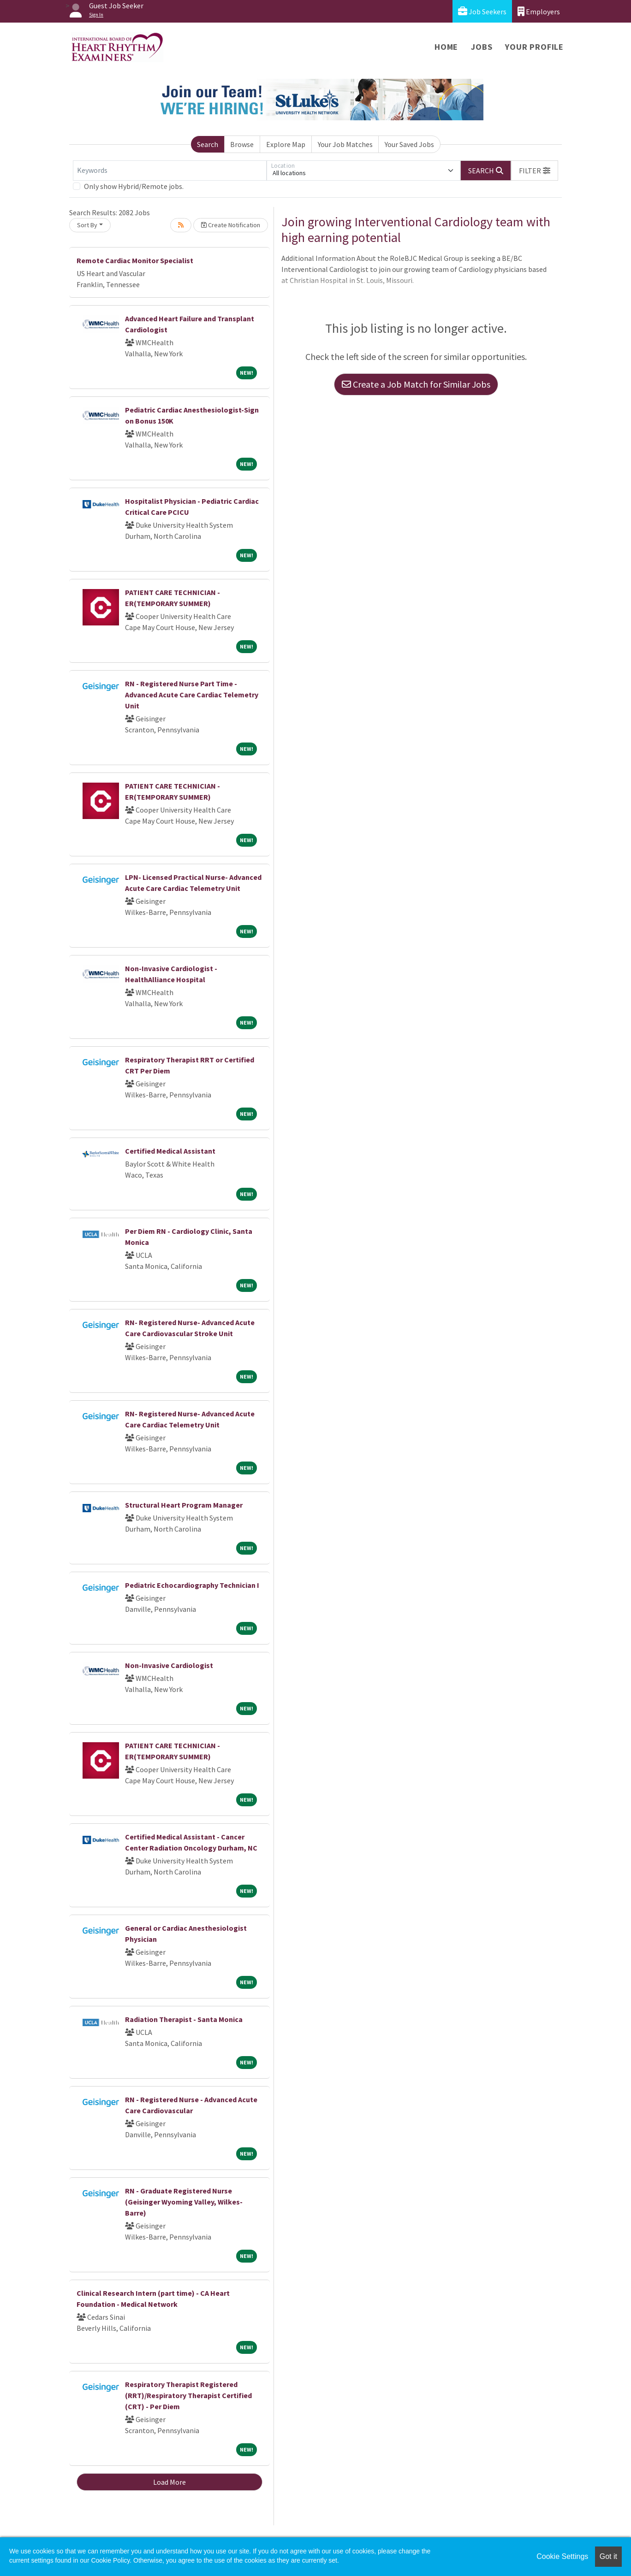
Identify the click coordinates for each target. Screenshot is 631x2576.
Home (446, 46)
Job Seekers (482, 11)
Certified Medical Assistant (170, 1150)
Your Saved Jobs (409, 144)
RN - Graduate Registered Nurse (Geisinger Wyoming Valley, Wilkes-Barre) (184, 2201)
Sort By (87, 225)
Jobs (481, 46)
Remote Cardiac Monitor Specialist (135, 260)
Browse (242, 144)
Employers (539, 11)
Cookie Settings (562, 2556)
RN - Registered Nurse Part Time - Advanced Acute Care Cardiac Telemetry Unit (191, 694)
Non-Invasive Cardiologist (169, 1665)
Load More (169, 2482)
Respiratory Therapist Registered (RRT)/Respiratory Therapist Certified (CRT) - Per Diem (188, 2395)
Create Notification (230, 225)
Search (207, 144)
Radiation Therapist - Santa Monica (184, 2019)
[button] (534, 170)
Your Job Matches (345, 144)
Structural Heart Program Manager (184, 1504)
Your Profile (534, 46)
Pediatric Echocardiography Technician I (192, 1585)
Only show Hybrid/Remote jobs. (134, 186)
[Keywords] (170, 170)
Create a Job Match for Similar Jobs (416, 384)
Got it (608, 2556)
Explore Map (285, 144)
